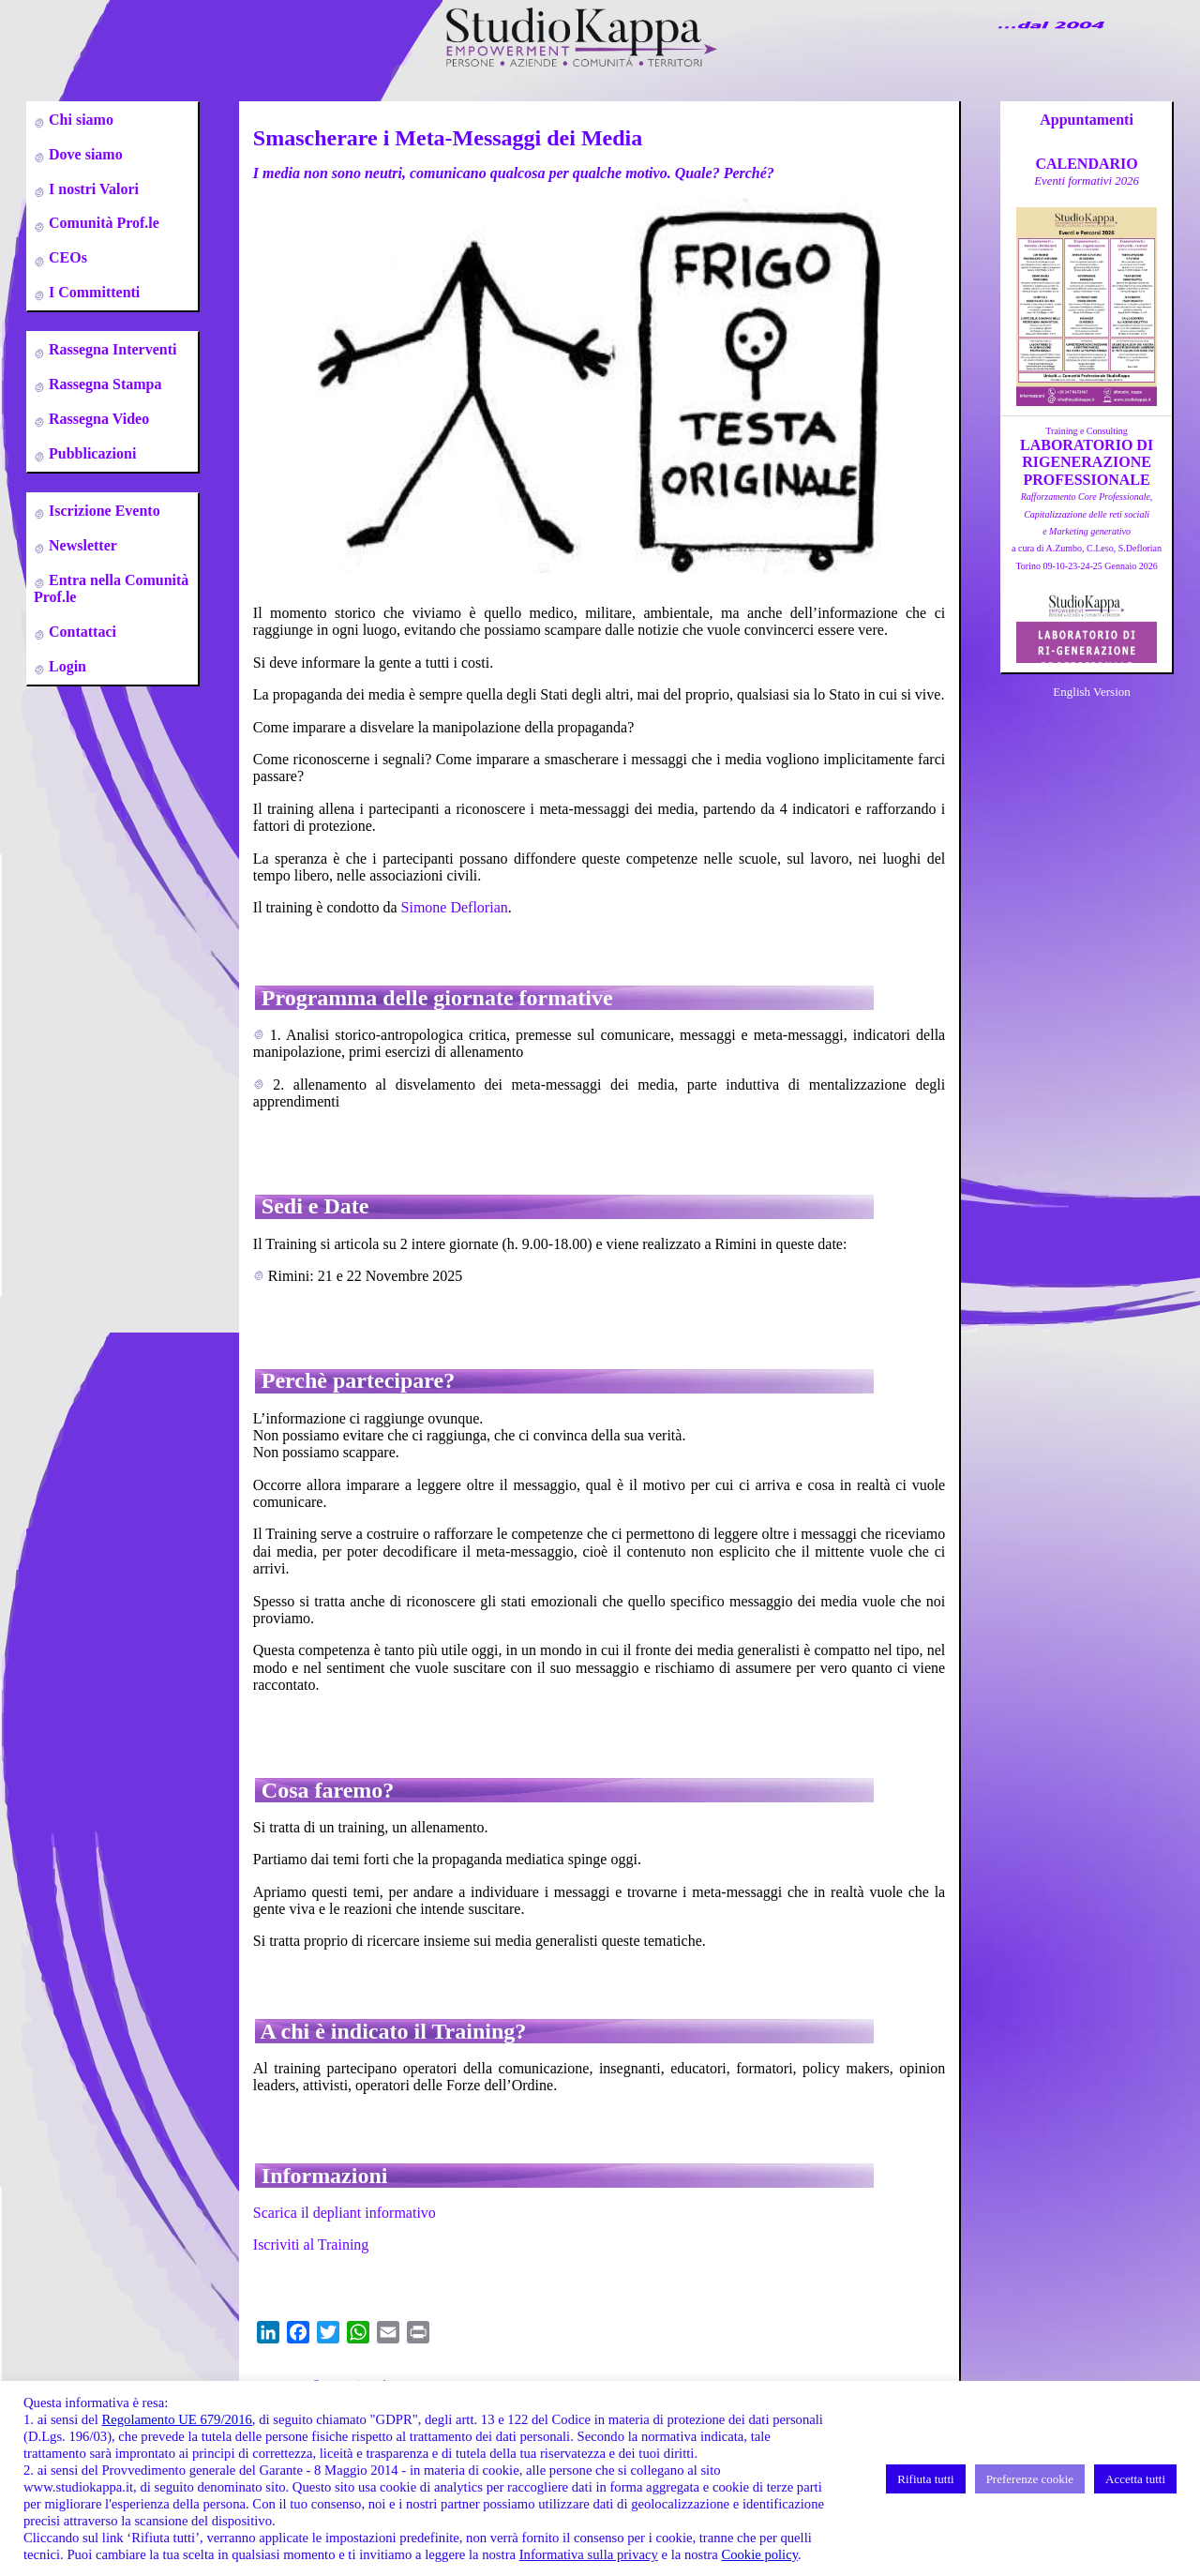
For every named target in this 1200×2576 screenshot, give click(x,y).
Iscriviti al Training (311, 2244)
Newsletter (81, 545)
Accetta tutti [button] (1135, 2479)
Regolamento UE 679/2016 (176, 2419)
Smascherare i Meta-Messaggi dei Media (447, 138)
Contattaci (80, 632)
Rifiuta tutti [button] (925, 2479)
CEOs (66, 257)
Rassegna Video (97, 419)
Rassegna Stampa (103, 384)
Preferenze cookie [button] (1029, 2479)
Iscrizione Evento (102, 511)
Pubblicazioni (90, 453)
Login (65, 666)
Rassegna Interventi (110, 349)
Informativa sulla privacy (588, 2554)
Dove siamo (84, 154)
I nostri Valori (92, 189)
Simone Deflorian (454, 907)
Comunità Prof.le (102, 223)
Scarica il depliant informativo (344, 2213)
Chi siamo (79, 120)
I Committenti (92, 292)
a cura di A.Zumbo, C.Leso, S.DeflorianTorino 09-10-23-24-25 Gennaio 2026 (1087, 531)
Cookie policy (759, 2554)
